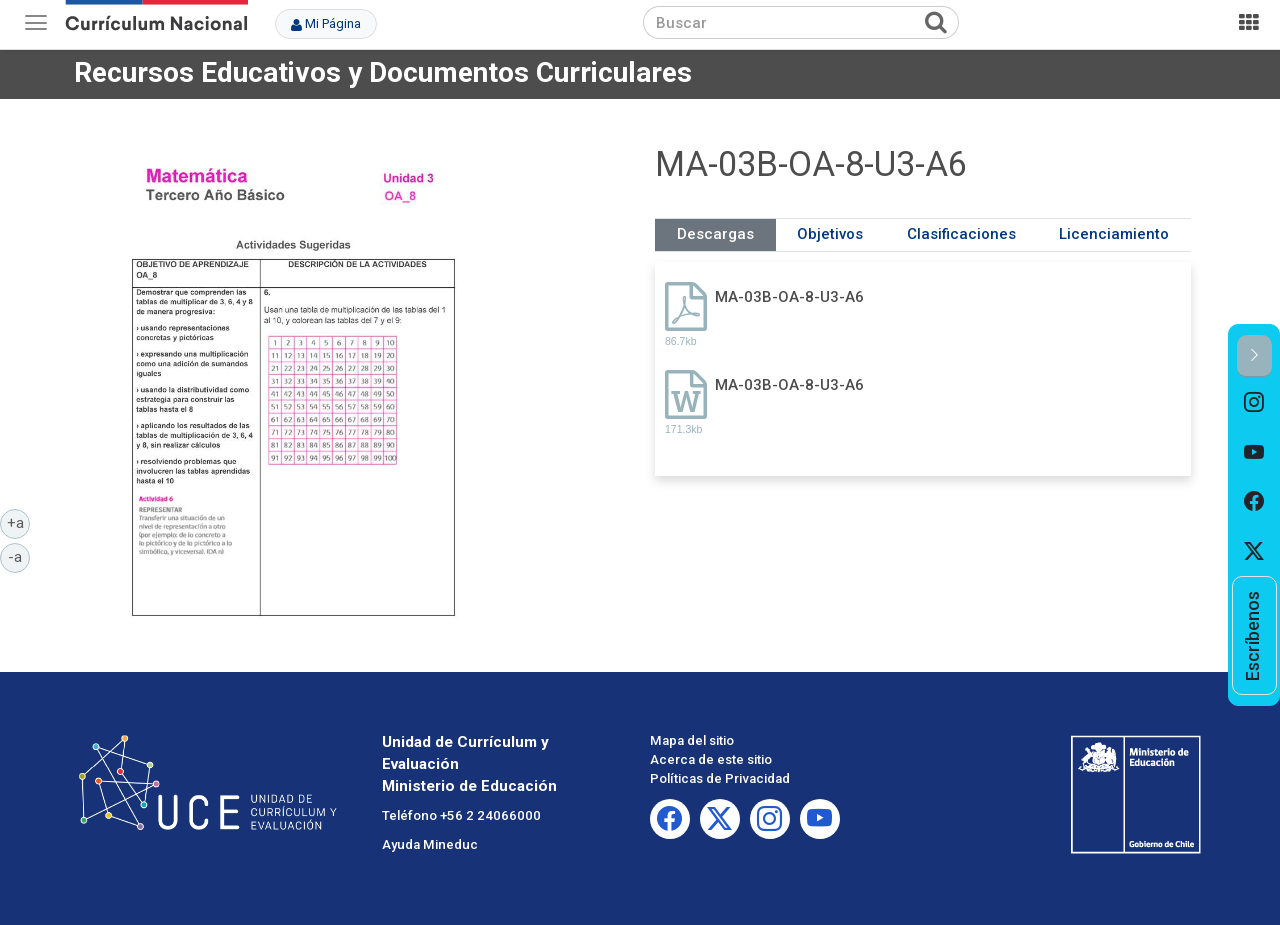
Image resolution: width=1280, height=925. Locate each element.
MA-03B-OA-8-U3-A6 (789, 297)
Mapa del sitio (692, 740)
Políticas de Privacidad (720, 778)
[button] (1254, 356)
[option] (1254, 403)
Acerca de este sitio (711, 759)
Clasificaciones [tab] (961, 234)
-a (19, 556)
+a (19, 522)
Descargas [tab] (715, 234)
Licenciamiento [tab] (1114, 234)
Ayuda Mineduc (430, 844)
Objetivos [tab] (830, 234)
